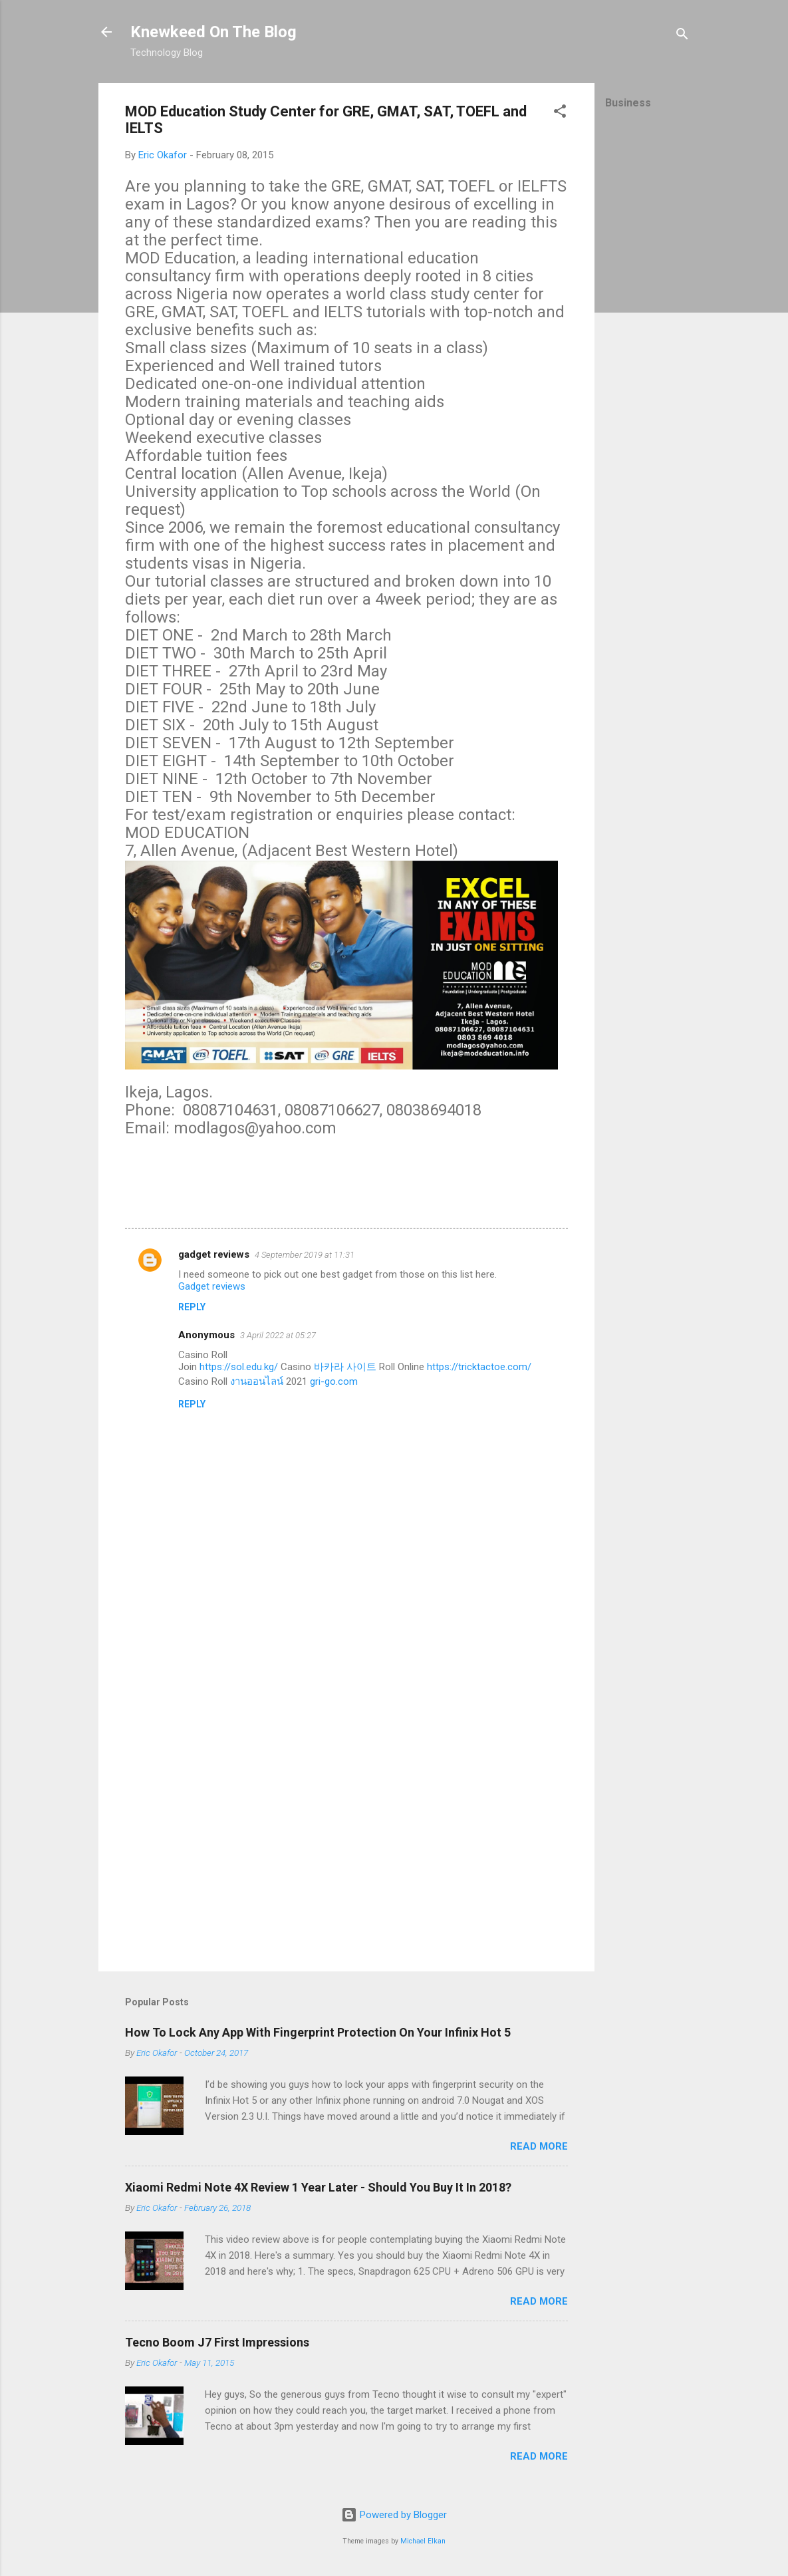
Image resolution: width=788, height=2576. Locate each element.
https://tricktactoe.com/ (479, 1367)
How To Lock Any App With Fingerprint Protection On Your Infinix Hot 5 (318, 2032)
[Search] (682, 36)
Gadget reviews (211, 1286)
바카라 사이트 (345, 1367)
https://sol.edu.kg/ (238, 1367)
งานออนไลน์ (256, 1381)
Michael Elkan (423, 2541)
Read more (539, 2146)
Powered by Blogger (394, 2515)
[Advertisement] (647, 322)
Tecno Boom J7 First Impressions (217, 2342)
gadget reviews (213, 1254)
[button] (560, 113)
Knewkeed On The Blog (213, 32)
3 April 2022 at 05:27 (278, 1335)
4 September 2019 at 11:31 (304, 1255)
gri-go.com (334, 1381)
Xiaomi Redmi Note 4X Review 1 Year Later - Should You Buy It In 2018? (318, 2187)
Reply (191, 1307)
